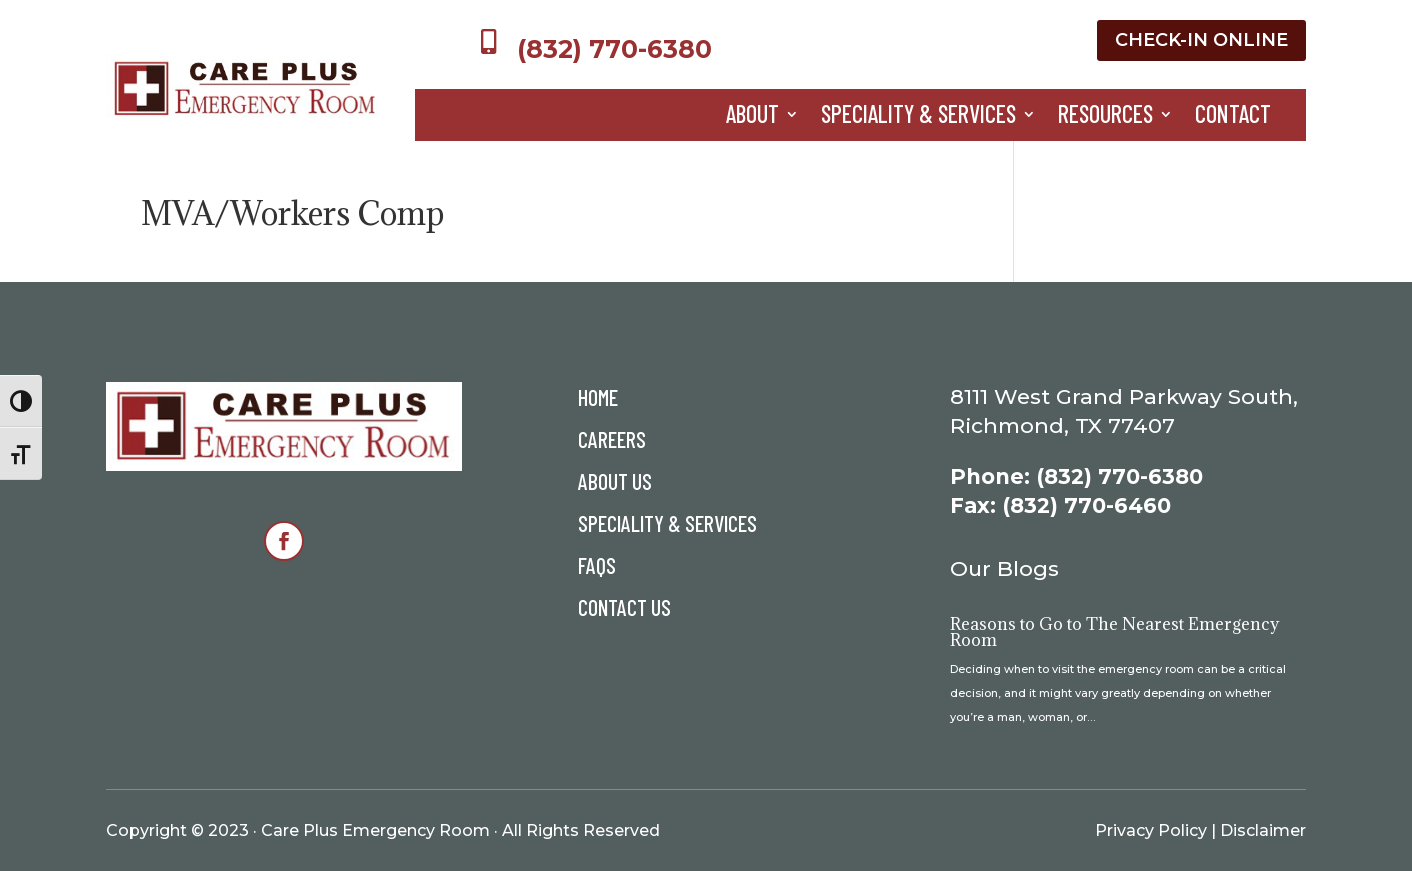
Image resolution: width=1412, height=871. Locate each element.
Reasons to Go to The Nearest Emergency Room (1114, 632)
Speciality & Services (918, 117)
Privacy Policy (1151, 830)
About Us (615, 484)
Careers (612, 442)
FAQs (597, 568)
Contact (1233, 117)
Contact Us (624, 610)
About (752, 117)
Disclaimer (1263, 830)
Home (598, 400)
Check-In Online (1201, 40)
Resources (1105, 117)
